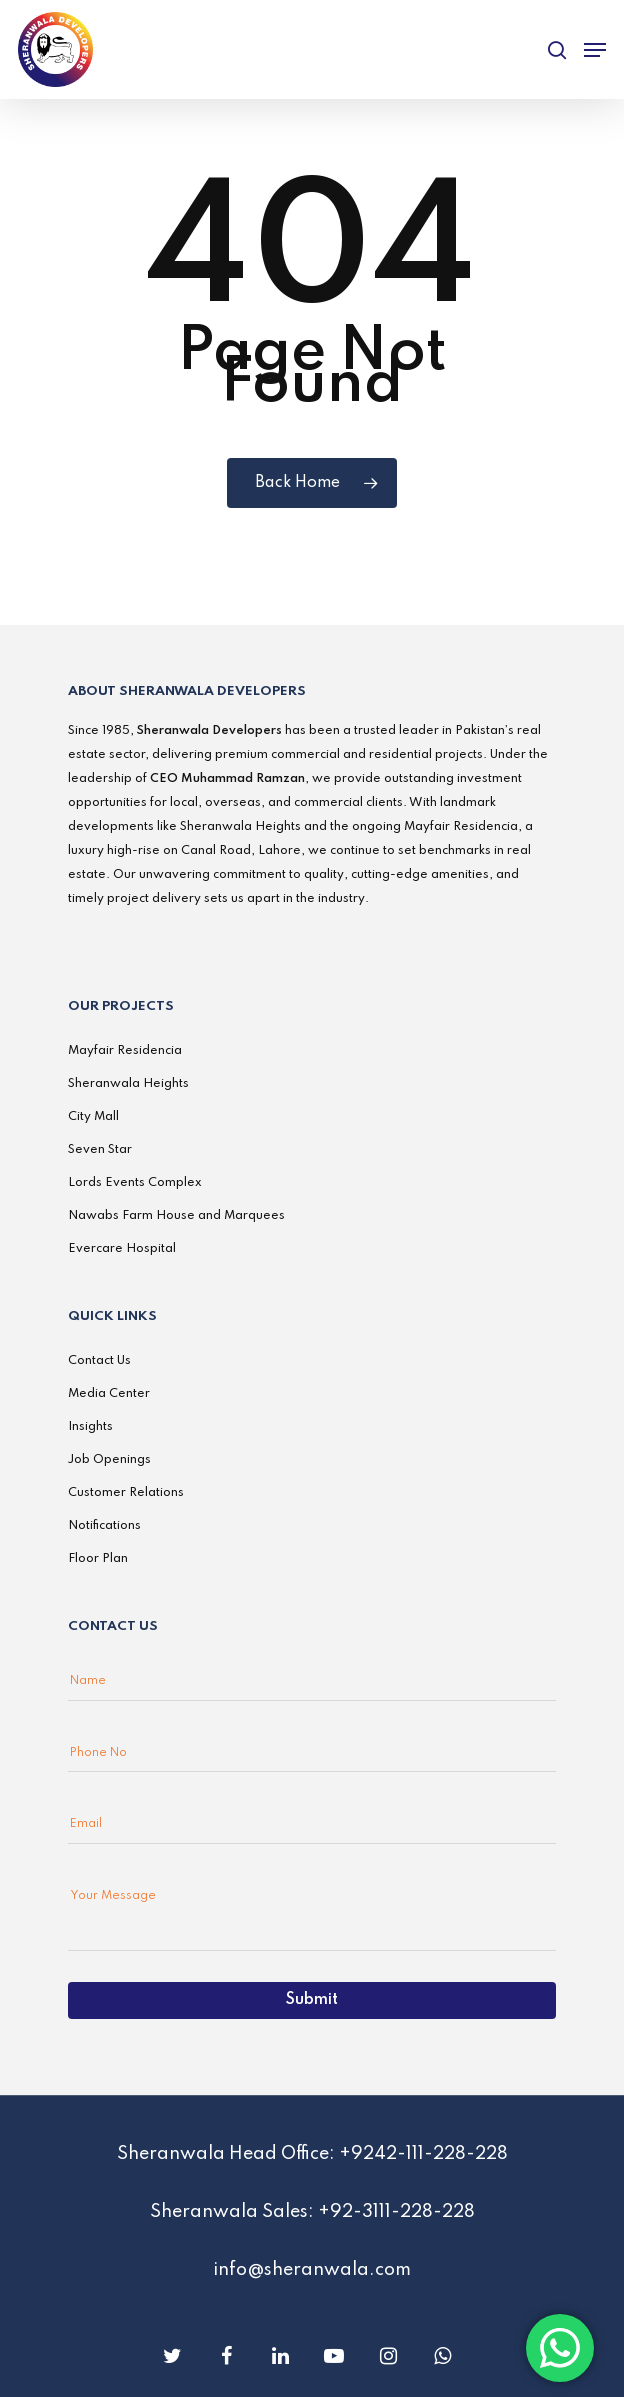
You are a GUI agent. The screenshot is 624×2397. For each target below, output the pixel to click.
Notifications (104, 1526)
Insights (90, 1427)
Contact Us (99, 1361)
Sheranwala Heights (128, 1084)
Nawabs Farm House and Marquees (176, 1216)
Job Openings (109, 1460)
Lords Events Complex (135, 1183)
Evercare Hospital (122, 1249)
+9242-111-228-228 (423, 2154)
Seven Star (100, 1150)
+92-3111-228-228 (396, 2212)
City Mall (93, 1117)
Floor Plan (98, 1559)
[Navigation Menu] (595, 50)
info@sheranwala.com (312, 2270)
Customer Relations (126, 1493)
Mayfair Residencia (125, 1051)
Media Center (109, 1394)
